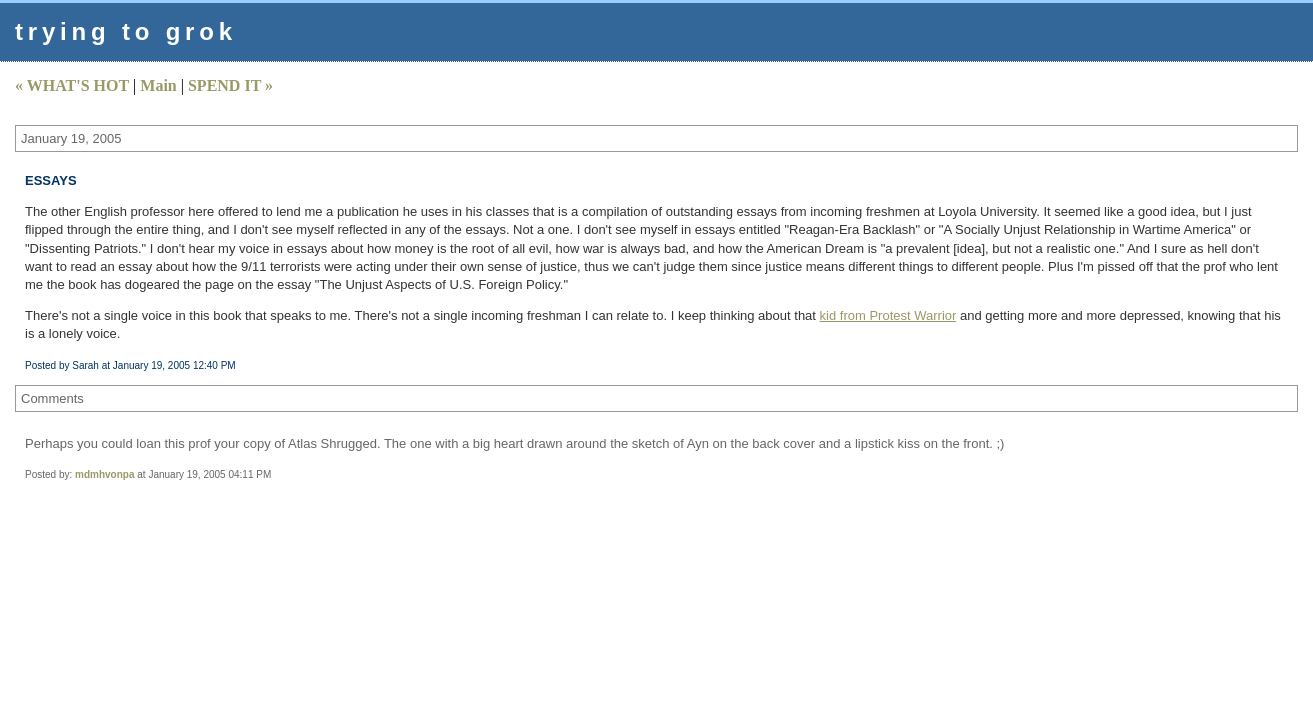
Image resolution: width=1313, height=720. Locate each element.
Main (158, 85)
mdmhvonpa (104, 474)
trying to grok (126, 31)
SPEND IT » (230, 85)
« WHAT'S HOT (72, 85)
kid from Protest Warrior (888, 315)
